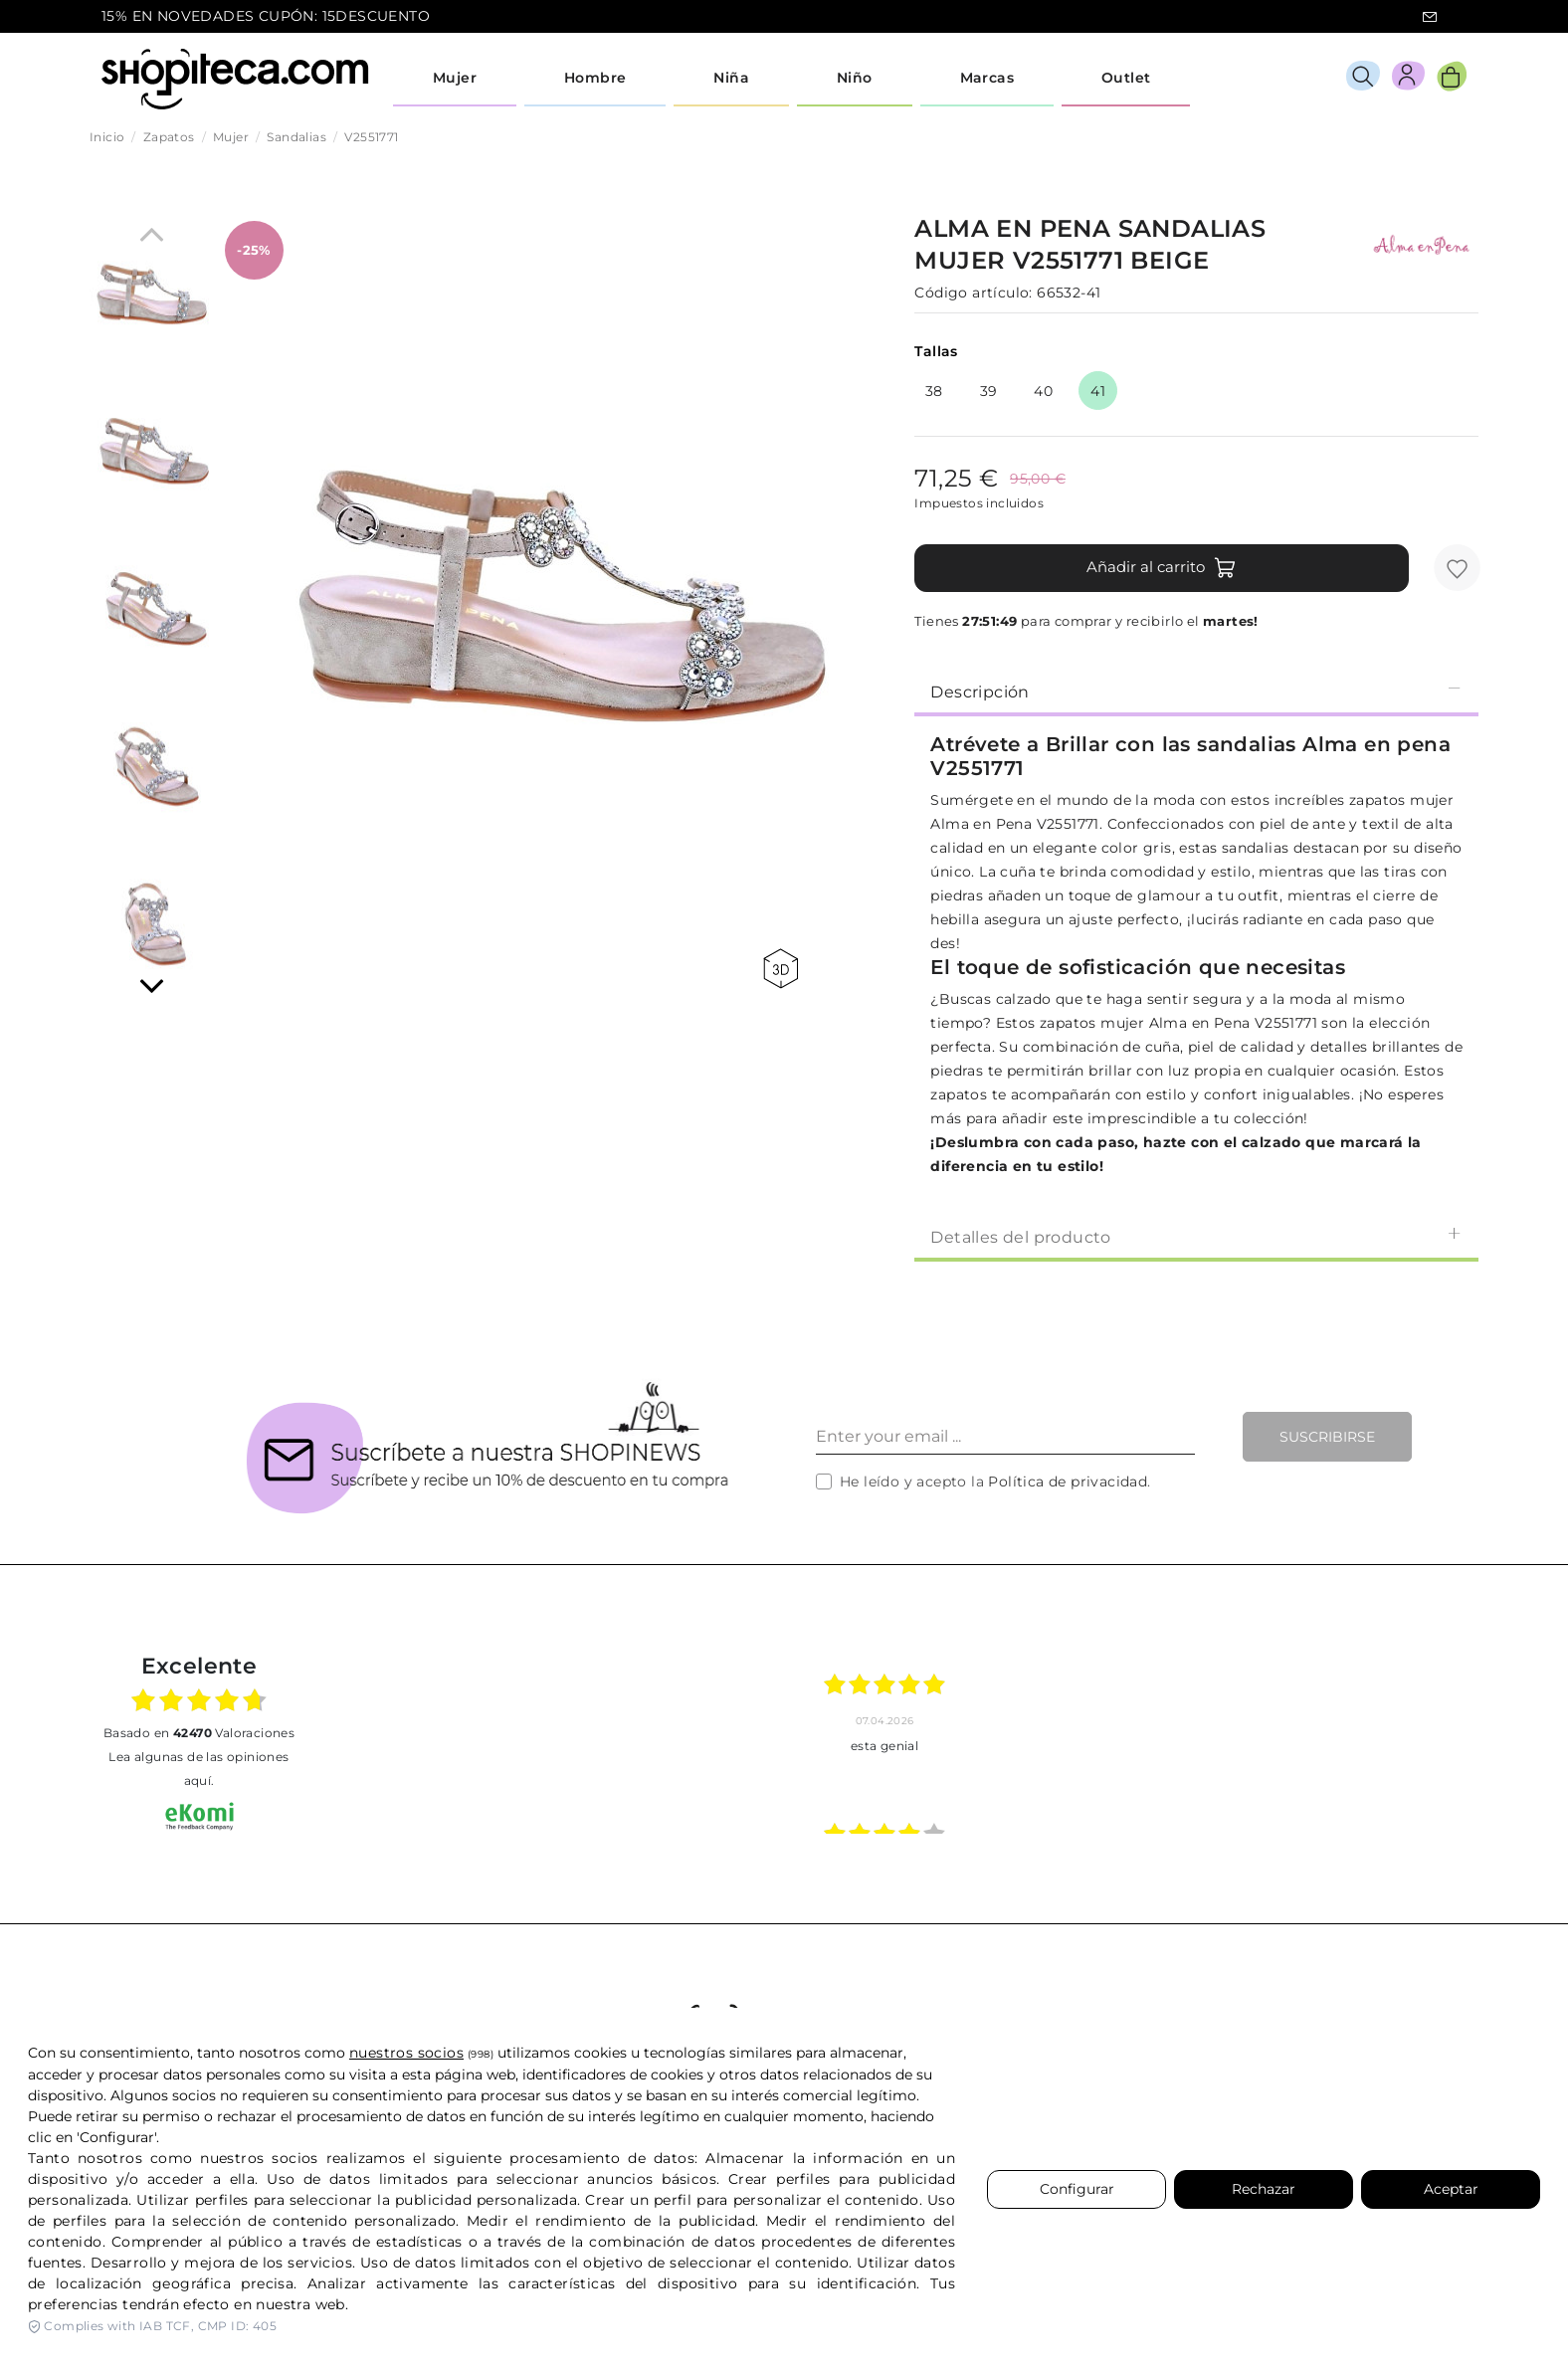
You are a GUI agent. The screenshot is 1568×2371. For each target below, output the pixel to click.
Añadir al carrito (1161, 568)
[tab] (1196, 690)
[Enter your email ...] (1005, 1437)
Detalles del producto (1196, 1236)
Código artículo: (973, 292)
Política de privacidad (1067, 1481)
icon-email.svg (1430, 17)
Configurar (1077, 2189)
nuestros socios (406, 2053)
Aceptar (1451, 2189)
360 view (780, 968)
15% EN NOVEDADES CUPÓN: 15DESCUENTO (265, 16)
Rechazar (1263, 2189)
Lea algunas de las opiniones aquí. (198, 1768)
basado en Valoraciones (198, 1732)
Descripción (1196, 691)
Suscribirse (1327, 1437)
